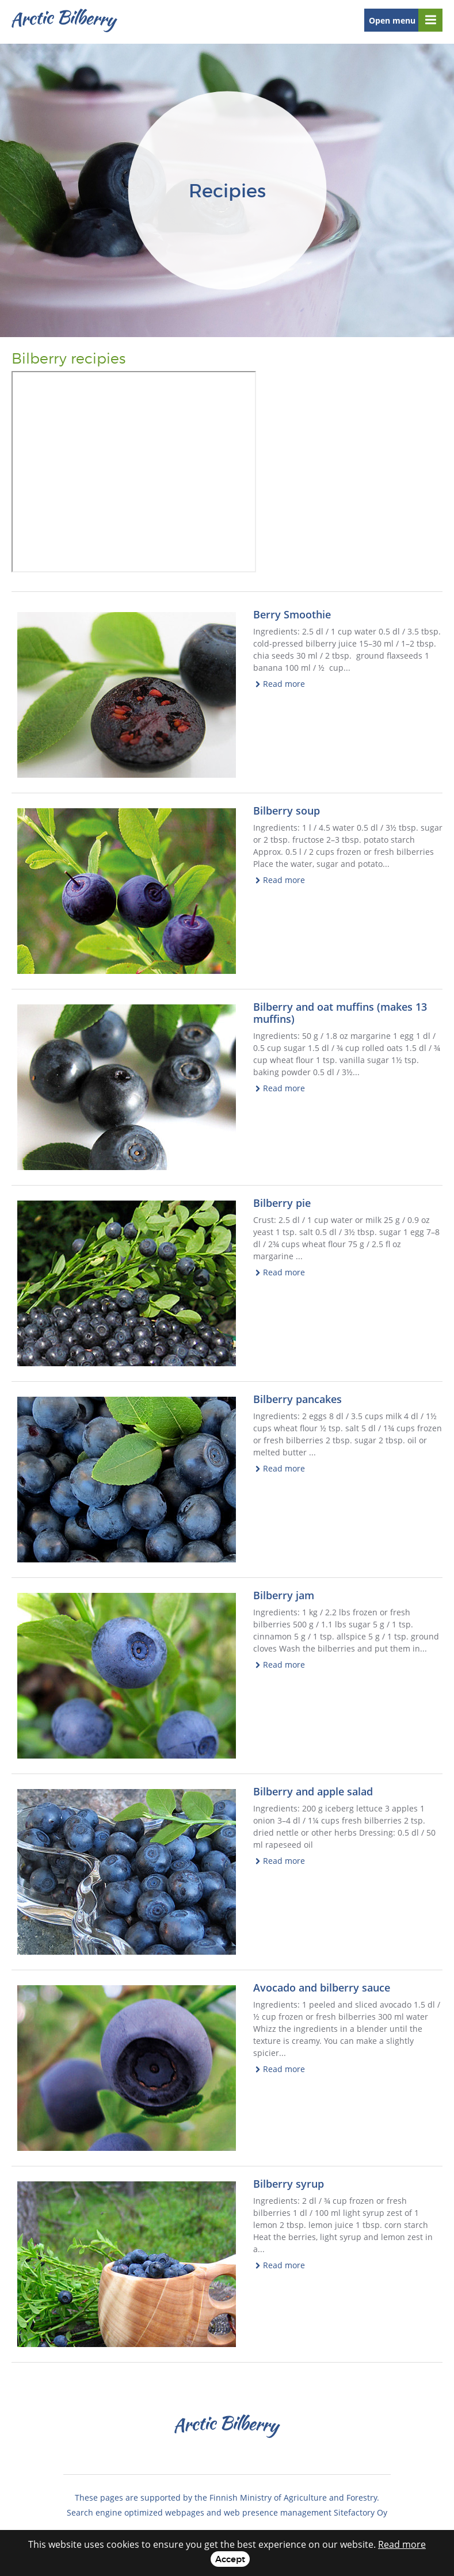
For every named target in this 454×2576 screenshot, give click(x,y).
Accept (230, 2559)
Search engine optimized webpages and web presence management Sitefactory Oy (227, 2512)
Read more (284, 683)
